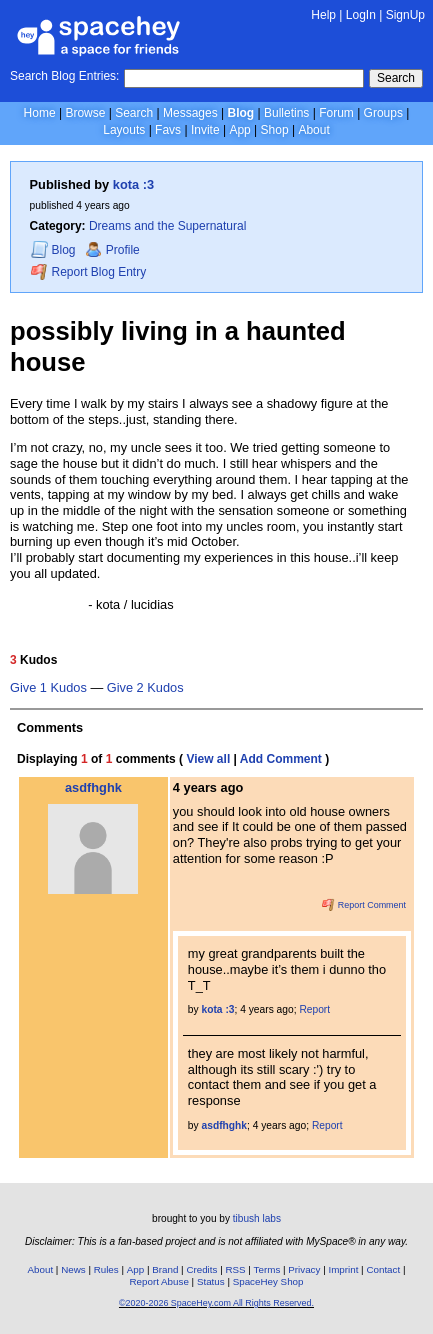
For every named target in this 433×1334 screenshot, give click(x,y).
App (239, 130)
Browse (85, 113)
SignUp (405, 15)
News (73, 1269)
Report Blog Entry (88, 271)
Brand (165, 1269)
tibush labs (257, 1218)
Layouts (124, 130)
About (313, 130)
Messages (190, 113)
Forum (336, 113)
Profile (112, 250)
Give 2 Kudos (145, 688)
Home (40, 113)
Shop (275, 130)
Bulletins (286, 113)
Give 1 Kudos (48, 688)
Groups (383, 113)
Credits (201, 1269)
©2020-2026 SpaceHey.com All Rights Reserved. (216, 1303)
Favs (168, 130)
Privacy (304, 1269)
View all (208, 759)
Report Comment (364, 905)
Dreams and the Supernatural (167, 226)
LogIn (361, 15)
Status (211, 1281)
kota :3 (133, 184)
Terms (267, 1269)
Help (323, 15)
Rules (106, 1269)
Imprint (343, 1269)
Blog (241, 113)
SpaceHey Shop (268, 1281)
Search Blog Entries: (64, 76)
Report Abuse (159, 1281)
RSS (235, 1269)
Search (396, 78)
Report (314, 1009)
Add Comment (281, 759)
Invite (205, 130)
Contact (383, 1269)
